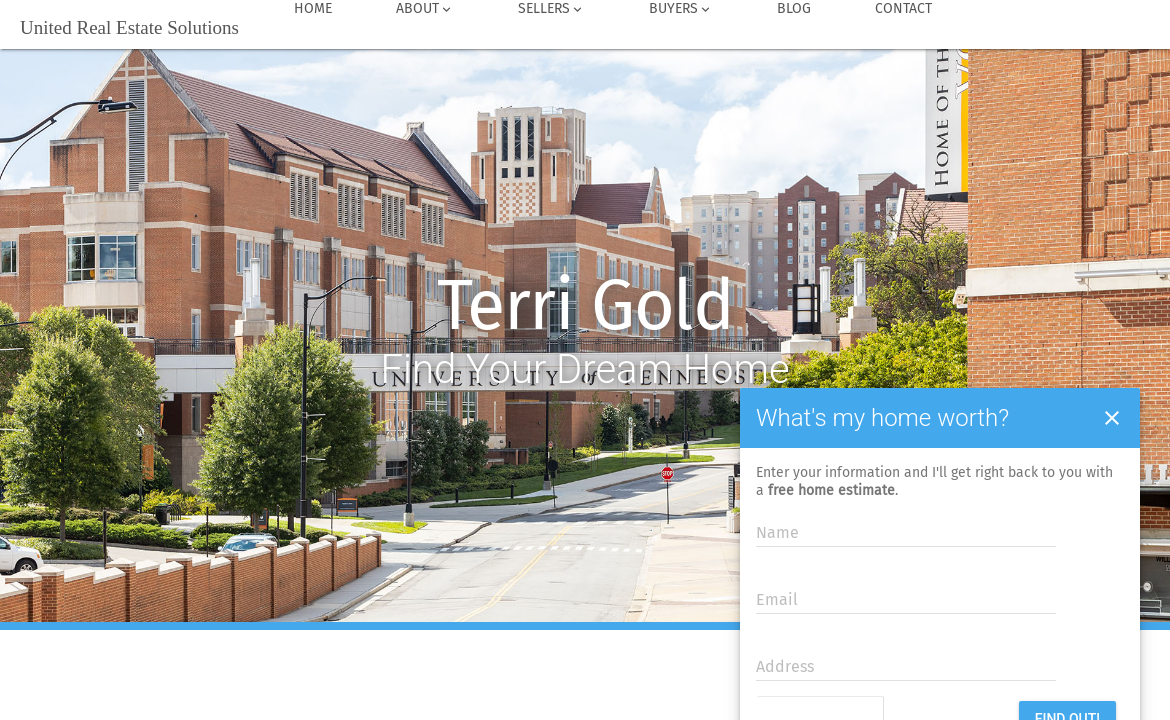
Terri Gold (585, 306)
